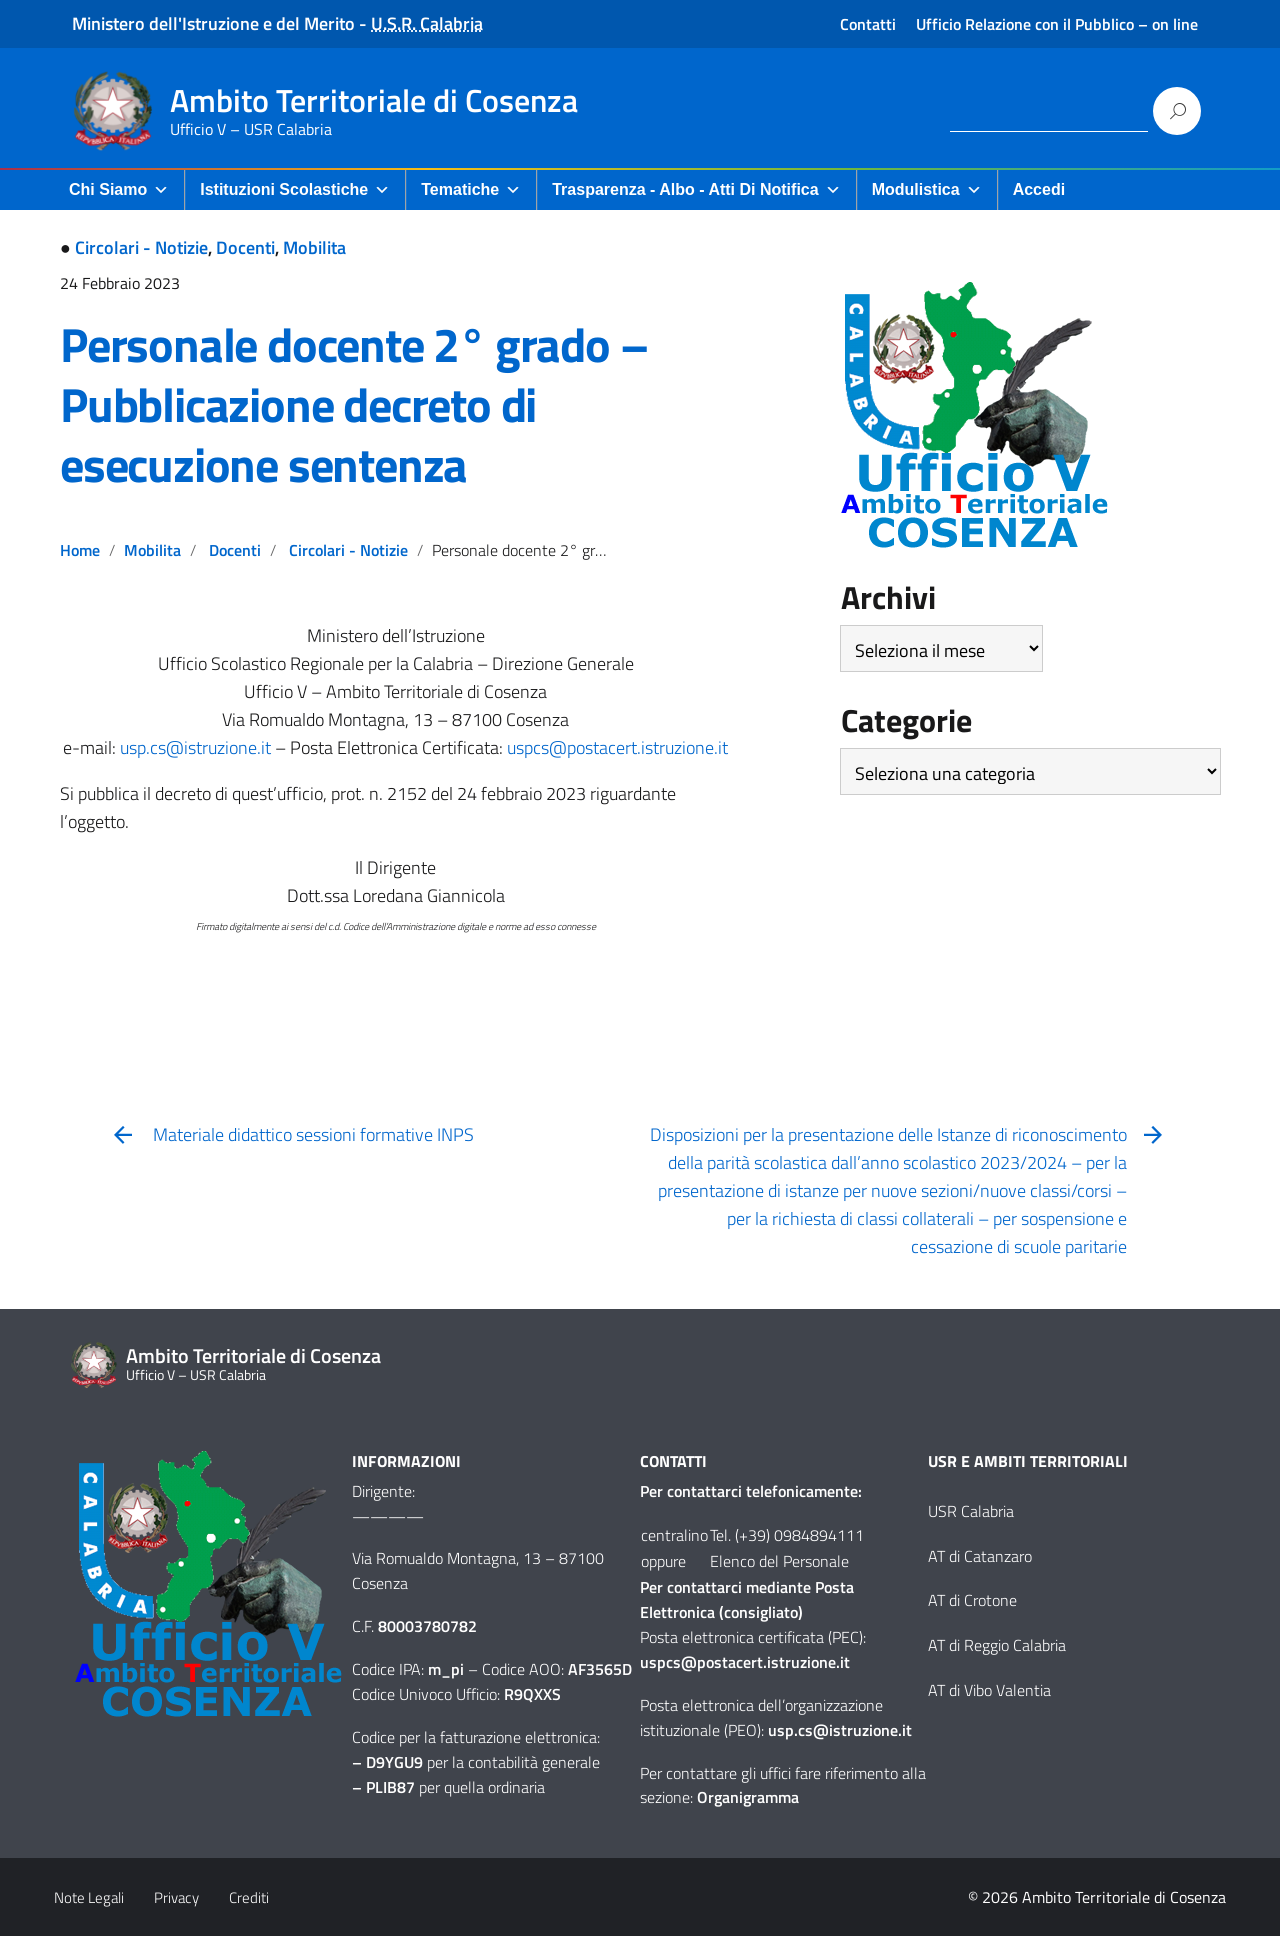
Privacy (176, 1897)
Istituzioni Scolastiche (295, 189)
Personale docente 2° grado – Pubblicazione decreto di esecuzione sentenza (353, 404)
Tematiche (471, 189)
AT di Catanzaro (980, 1556)
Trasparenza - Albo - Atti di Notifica (696, 189)
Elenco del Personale (779, 1561)
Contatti (868, 24)
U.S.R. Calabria (427, 23)
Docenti (245, 247)
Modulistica (927, 189)
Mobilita (314, 247)
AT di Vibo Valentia (989, 1690)
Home (80, 550)
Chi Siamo (119, 189)
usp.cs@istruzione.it (195, 747)
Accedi (1039, 189)
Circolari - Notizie (141, 247)
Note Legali (89, 1897)
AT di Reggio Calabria (997, 1645)
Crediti (249, 1897)
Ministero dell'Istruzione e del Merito (213, 23)
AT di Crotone (972, 1600)
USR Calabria (971, 1511)
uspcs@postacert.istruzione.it (617, 747)
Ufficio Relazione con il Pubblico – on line (1057, 24)
